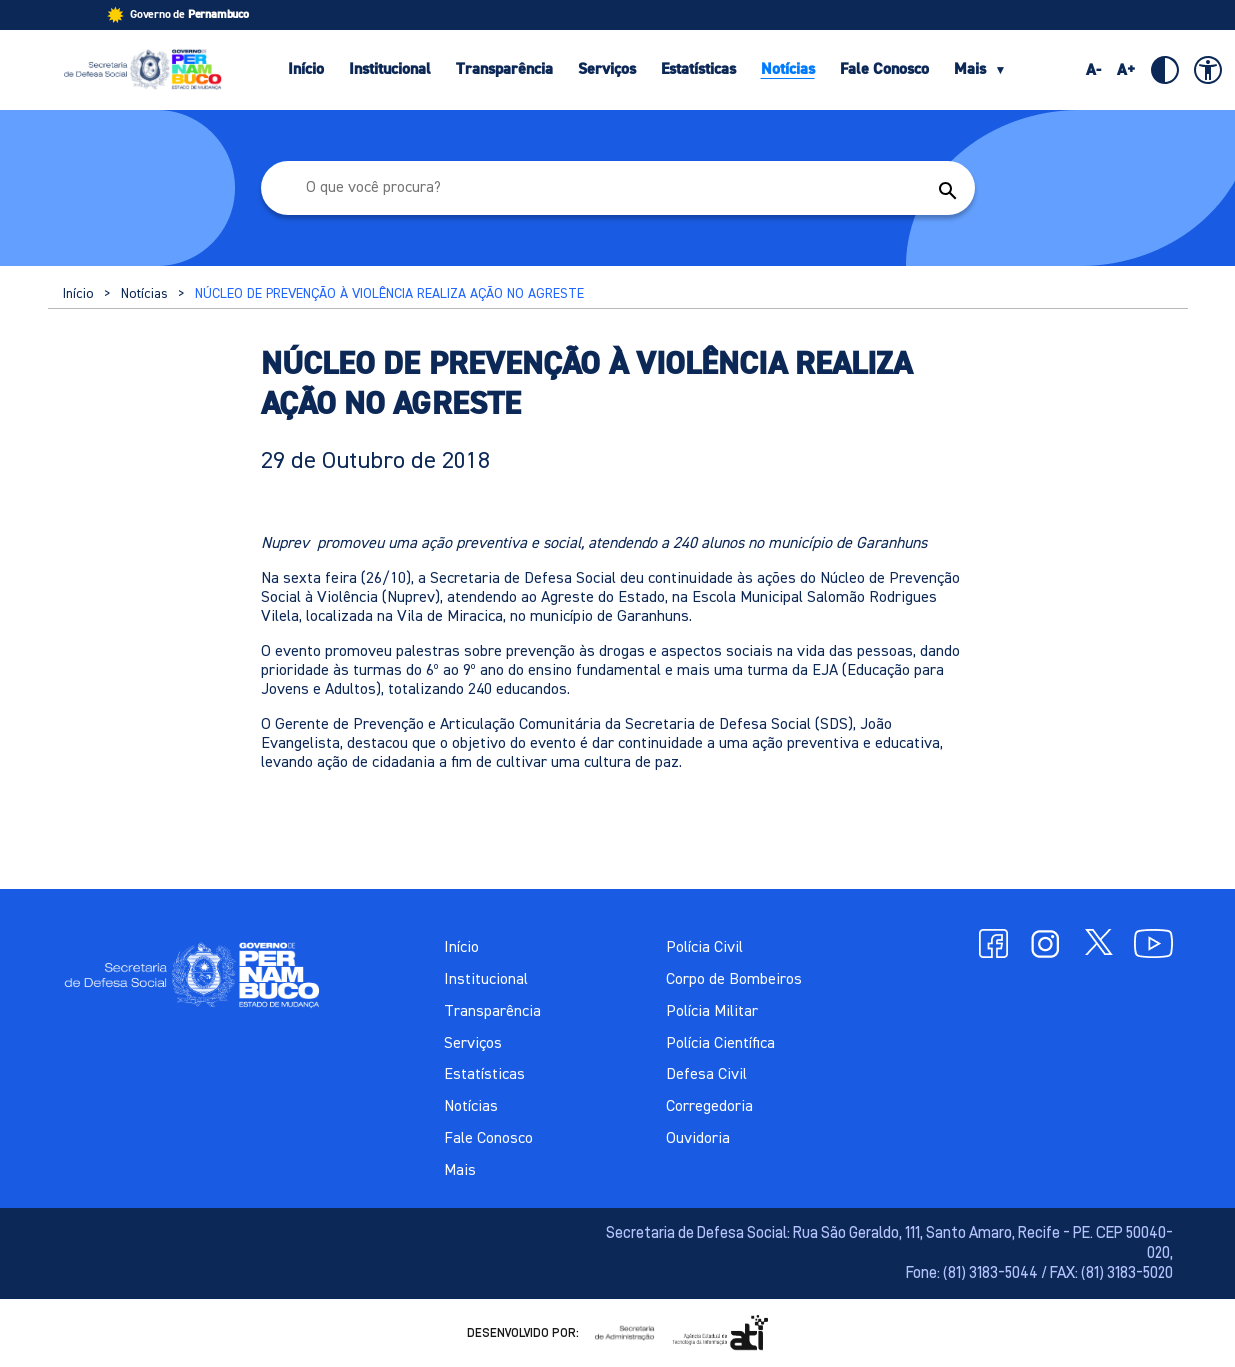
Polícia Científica (720, 1044)
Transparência (504, 69)
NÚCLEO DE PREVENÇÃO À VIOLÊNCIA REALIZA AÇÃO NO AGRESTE (389, 294)
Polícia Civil (704, 948)
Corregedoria (709, 1107)
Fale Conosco (884, 69)
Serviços (607, 69)
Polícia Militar (712, 1012)
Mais (980, 69)
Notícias (788, 69)
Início (306, 69)
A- (1093, 70)
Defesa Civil (706, 1075)
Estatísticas (698, 69)
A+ (1126, 70)
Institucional (390, 69)
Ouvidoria (698, 1139)
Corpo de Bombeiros (734, 980)
